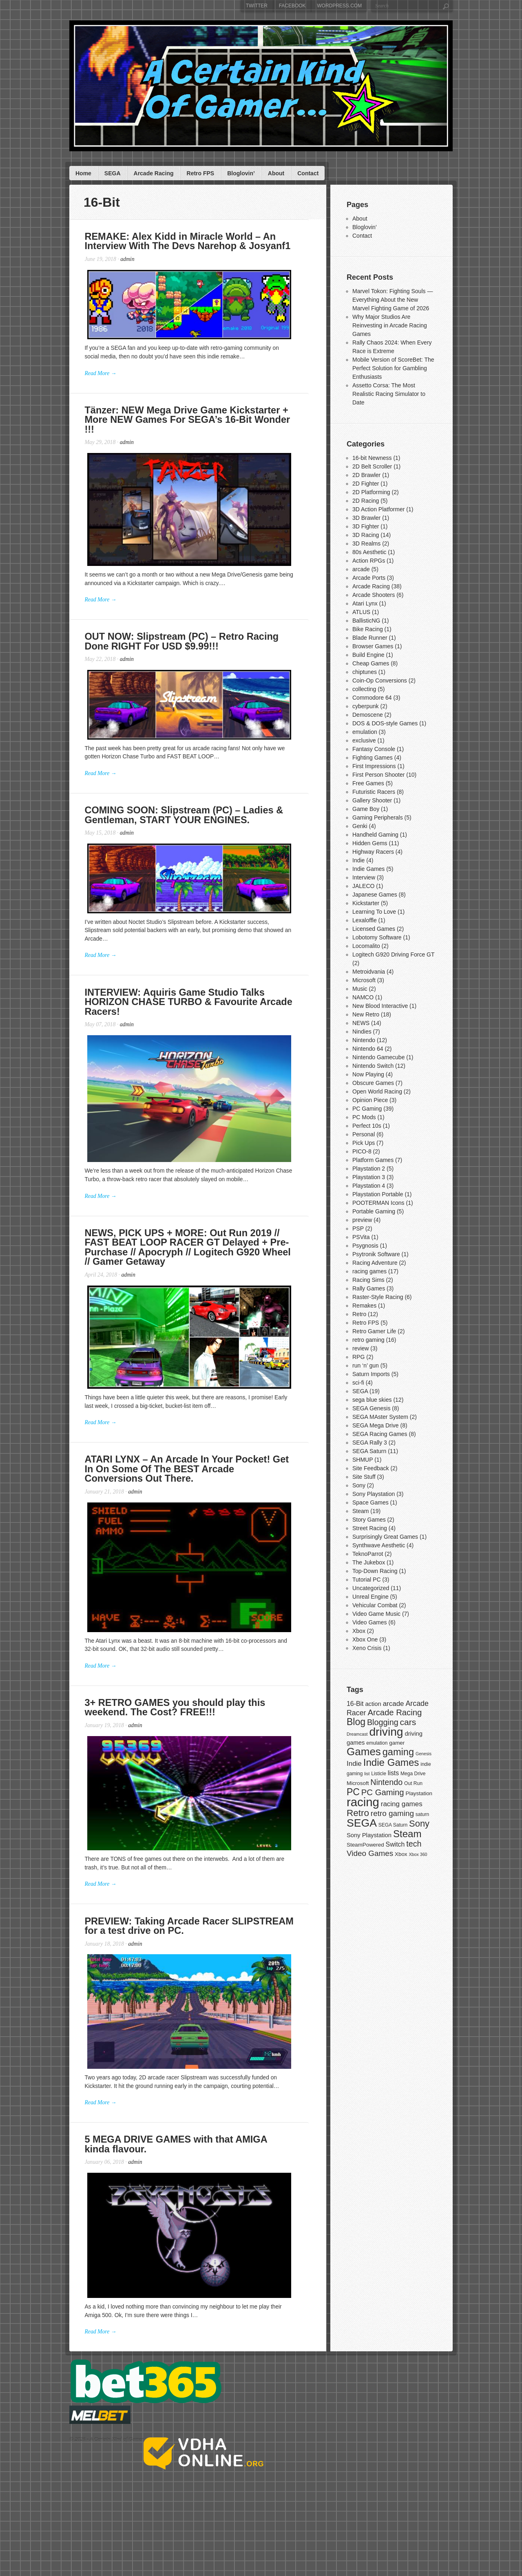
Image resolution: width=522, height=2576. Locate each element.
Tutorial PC (366, 1579)
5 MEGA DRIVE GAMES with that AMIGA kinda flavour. (193, 2214)
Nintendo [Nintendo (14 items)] (386, 1782)
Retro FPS (201, 173)
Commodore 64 (372, 697)
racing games (369, 1271)
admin (129, 260)
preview (362, 1220)
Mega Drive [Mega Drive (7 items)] (412, 1773)
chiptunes (364, 672)
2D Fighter (365, 483)
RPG (358, 1357)
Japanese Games (374, 894)
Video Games (369, 1622)
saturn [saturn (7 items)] (422, 1814)
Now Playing (368, 1074)
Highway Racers (373, 851)
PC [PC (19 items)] (353, 1792)
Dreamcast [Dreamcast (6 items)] (357, 1734)
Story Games (369, 1519)
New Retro (365, 1014)
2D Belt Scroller (372, 466)
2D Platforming (371, 492)
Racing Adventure (375, 1262)
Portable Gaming (373, 1211)
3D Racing (365, 535)
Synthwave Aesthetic (378, 1545)
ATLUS (361, 612)
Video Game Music (376, 1614)
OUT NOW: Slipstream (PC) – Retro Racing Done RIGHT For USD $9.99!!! (184, 650)
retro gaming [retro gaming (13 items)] (392, 1813)
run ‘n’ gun (365, 1365)
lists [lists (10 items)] (393, 1773)
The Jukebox (368, 1562)
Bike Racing (367, 629)
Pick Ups (363, 1143)
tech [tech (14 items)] (413, 1843)
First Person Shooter (378, 774)
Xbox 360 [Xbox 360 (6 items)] (418, 1854)
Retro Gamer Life (374, 1331)
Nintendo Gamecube (378, 1057)
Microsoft (364, 980)
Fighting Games (372, 757)
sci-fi (358, 1382)
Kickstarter (365, 903)
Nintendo (363, 1040)
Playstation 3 (368, 1177)
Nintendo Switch (373, 1066)
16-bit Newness (372, 458)
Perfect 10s (366, 1125)
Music (359, 988)
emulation (364, 732)
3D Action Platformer (378, 509)
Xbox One (365, 1639)
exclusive (364, 740)
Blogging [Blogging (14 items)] (382, 1722)
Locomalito (366, 946)
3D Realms (366, 543)
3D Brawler (366, 518)
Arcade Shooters (373, 595)
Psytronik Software (376, 1254)
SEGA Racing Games (379, 1434)
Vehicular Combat (375, 1605)
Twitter (257, 6)
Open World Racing (377, 1091)
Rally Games (368, 1288)
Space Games (370, 1502)
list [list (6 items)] (366, 1773)
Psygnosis (365, 1245)
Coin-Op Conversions (379, 680)
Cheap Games (370, 663)
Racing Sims (368, 1280)
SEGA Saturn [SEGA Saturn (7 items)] (392, 1825)
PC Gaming (367, 1108)
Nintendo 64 (367, 1048)
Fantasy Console (373, 749)
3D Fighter (365, 526)
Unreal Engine (370, 1596)
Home (83, 173)
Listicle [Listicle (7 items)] (378, 1773)
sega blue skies (372, 1399)
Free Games (368, 783)
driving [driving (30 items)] (386, 1731)
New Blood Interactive (380, 1006)
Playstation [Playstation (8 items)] (418, 1793)
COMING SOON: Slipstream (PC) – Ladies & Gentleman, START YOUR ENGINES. (187, 831)
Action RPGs (368, 560)
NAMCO (363, 997)
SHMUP (362, 1459)
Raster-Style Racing (377, 1297)
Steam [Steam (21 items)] (407, 1833)
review (360, 1348)
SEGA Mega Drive (375, 1425)
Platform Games (373, 1160)
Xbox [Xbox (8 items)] (401, 1854)
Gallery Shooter (372, 800)
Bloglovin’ (241, 173)
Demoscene (367, 714)
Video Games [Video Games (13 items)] (370, 1853)
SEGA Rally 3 (369, 1442)
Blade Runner (369, 637)
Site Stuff (364, 1477)
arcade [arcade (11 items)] (393, 1704)
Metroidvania (368, 971)
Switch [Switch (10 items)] (395, 1844)
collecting (364, 689)
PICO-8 (362, 1151)
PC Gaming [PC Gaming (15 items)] (382, 1792)
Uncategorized (370, 1588)
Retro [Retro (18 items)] (358, 1813)
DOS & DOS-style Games (385, 723)
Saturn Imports (371, 1374)
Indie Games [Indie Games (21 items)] (391, 1762)
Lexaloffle (364, 920)
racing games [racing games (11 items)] (401, 1804)
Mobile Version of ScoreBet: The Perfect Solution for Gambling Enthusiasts (393, 368)
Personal (363, 1134)
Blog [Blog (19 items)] (356, 1722)
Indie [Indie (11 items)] (354, 1763)
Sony (358, 1485)
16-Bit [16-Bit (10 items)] (355, 1703)
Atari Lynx (365, 603)
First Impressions (374, 766)
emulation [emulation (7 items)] (376, 1743)
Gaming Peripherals (377, 817)
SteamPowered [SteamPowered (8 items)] (365, 1845)
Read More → (102, 380)
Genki (359, 826)
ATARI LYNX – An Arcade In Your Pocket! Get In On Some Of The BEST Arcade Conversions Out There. (197, 1506)
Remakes (364, 1305)
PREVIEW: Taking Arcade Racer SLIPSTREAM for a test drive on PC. (192, 1985)
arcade (361, 569)
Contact (308, 173)
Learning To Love (374, 911)
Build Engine (368, 655)
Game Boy (365, 809)
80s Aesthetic (369, 552)
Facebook (292, 6)
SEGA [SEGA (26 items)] (362, 1823)
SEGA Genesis (371, 1408)
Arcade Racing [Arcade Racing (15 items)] (394, 1712)
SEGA (112, 173)
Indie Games (368, 869)
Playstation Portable (377, 1194)
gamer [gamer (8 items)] (397, 1743)
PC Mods (364, 1117)
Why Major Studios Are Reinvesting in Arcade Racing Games (389, 325)
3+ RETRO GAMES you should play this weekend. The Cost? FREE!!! (178, 1756)
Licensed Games (373, 929)
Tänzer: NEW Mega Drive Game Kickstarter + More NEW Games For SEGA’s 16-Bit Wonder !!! (196, 422)
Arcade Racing (154, 173)
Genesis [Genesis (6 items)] (423, 1753)
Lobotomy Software (377, 937)
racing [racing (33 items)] (363, 1802)
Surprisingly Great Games (385, 1536)
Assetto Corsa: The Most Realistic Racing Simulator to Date (388, 394)
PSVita (361, 1237)
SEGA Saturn (369, 1451)
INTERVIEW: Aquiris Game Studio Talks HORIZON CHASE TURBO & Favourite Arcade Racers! (191, 1017)
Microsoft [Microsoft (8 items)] (358, 1783)
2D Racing (365, 500)
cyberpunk (365, 706)
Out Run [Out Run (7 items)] (413, 1783)
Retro (359, 1314)
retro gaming (368, 1340)
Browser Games (372, 646)
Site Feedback (370, 1468)
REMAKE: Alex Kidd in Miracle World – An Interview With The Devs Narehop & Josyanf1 (190, 241)
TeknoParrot (367, 1554)
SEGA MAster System (380, 1417)
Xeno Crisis (367, 1648)
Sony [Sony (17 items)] (419, 1823)
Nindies (362, 1031)
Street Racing (369, 1528)
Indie (358, 860)
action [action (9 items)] (373, 1704)
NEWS (360, 1023)
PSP (358, 1228)
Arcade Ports (368, 577)
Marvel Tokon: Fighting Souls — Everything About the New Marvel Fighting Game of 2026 (392, 300)
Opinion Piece (370, 1100)
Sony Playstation (373, 1494)
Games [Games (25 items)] (364, 1751)
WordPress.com (339, 6)
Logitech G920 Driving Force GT (393, 954)
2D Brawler (366, 475)
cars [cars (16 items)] (408, 1722)
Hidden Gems (369, 843)
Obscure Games (373, 1083)
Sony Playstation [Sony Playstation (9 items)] (369, 1835)
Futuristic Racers (373, 792)
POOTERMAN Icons (378, 1203)
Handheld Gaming (375, 834)
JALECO (363, 886)
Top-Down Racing (375, 1571)
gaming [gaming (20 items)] (398, 1752)
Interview (363, 877)
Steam (360, 1511)
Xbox (358, 1631)
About (276, 173)
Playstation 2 (368, 1168)
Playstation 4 (368, 1185)
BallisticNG (366, 620)
